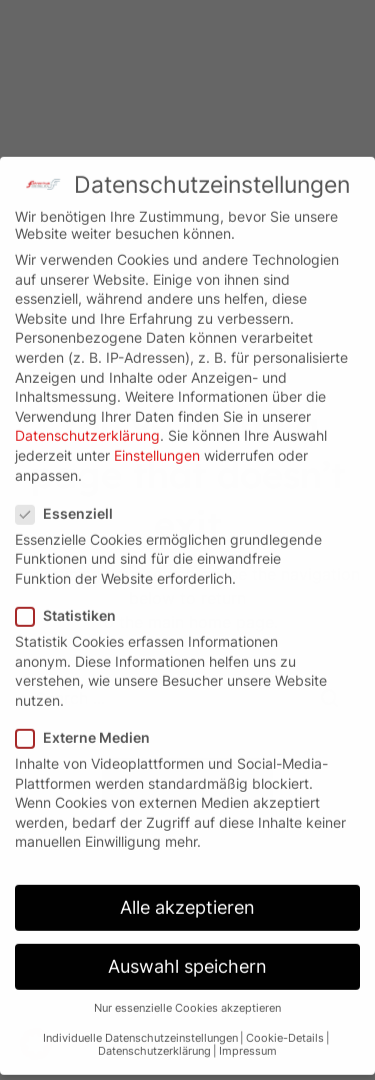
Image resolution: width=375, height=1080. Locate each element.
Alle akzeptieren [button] (187, 890)
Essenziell (70, 495)
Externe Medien (89, 720)
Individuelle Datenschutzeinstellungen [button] (140, 1021)
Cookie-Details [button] (285, 1021)
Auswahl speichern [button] (187, 949)
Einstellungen (157, 438)
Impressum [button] (248, 1034)
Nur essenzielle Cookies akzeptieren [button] (187, 990)
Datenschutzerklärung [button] (154, 1034)
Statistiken (72, 598)
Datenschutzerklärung (87, 418)
